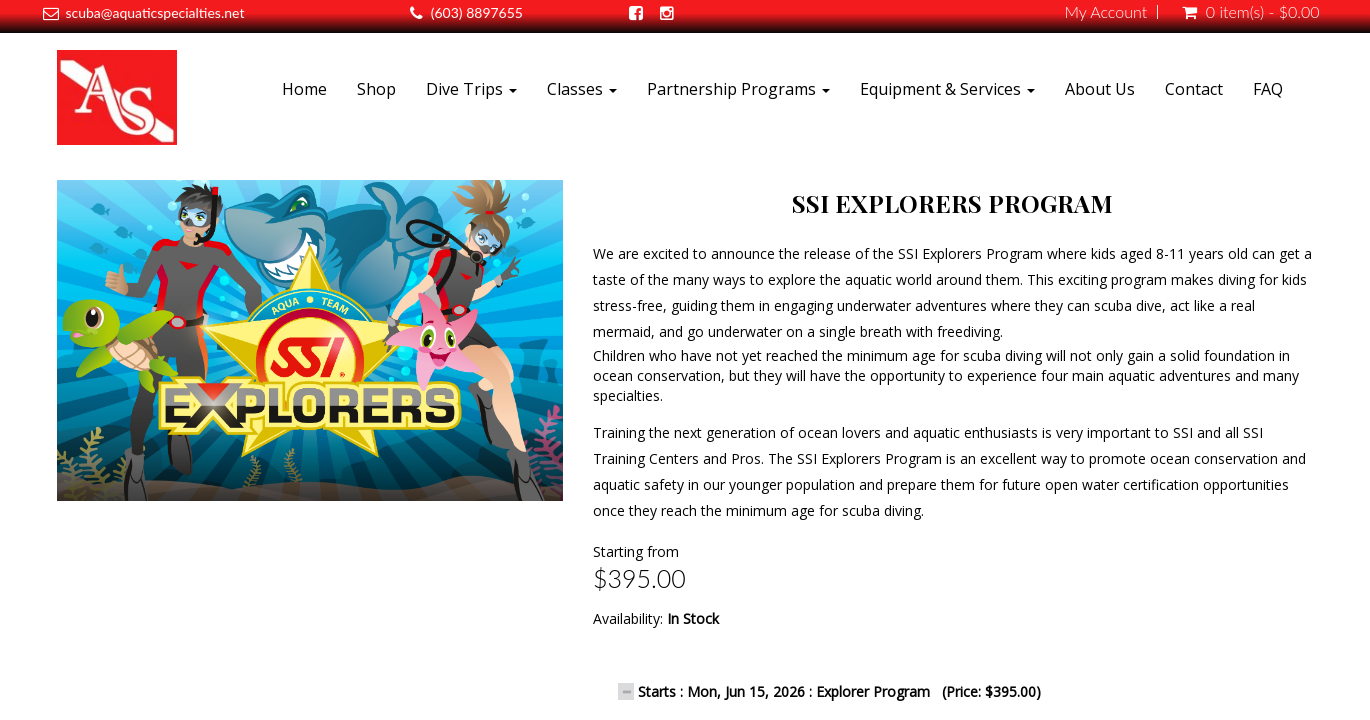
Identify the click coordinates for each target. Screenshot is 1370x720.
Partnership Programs (738, 89)
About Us (1100, 89)
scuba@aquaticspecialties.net (154, 12)
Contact (1194, 89)
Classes (582, 89)
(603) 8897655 (477, 12)
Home (304, 89)
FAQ (1268, 89)
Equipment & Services (947, 89)
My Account (1105, 12)
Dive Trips (471, 89)
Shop (376, 89)
